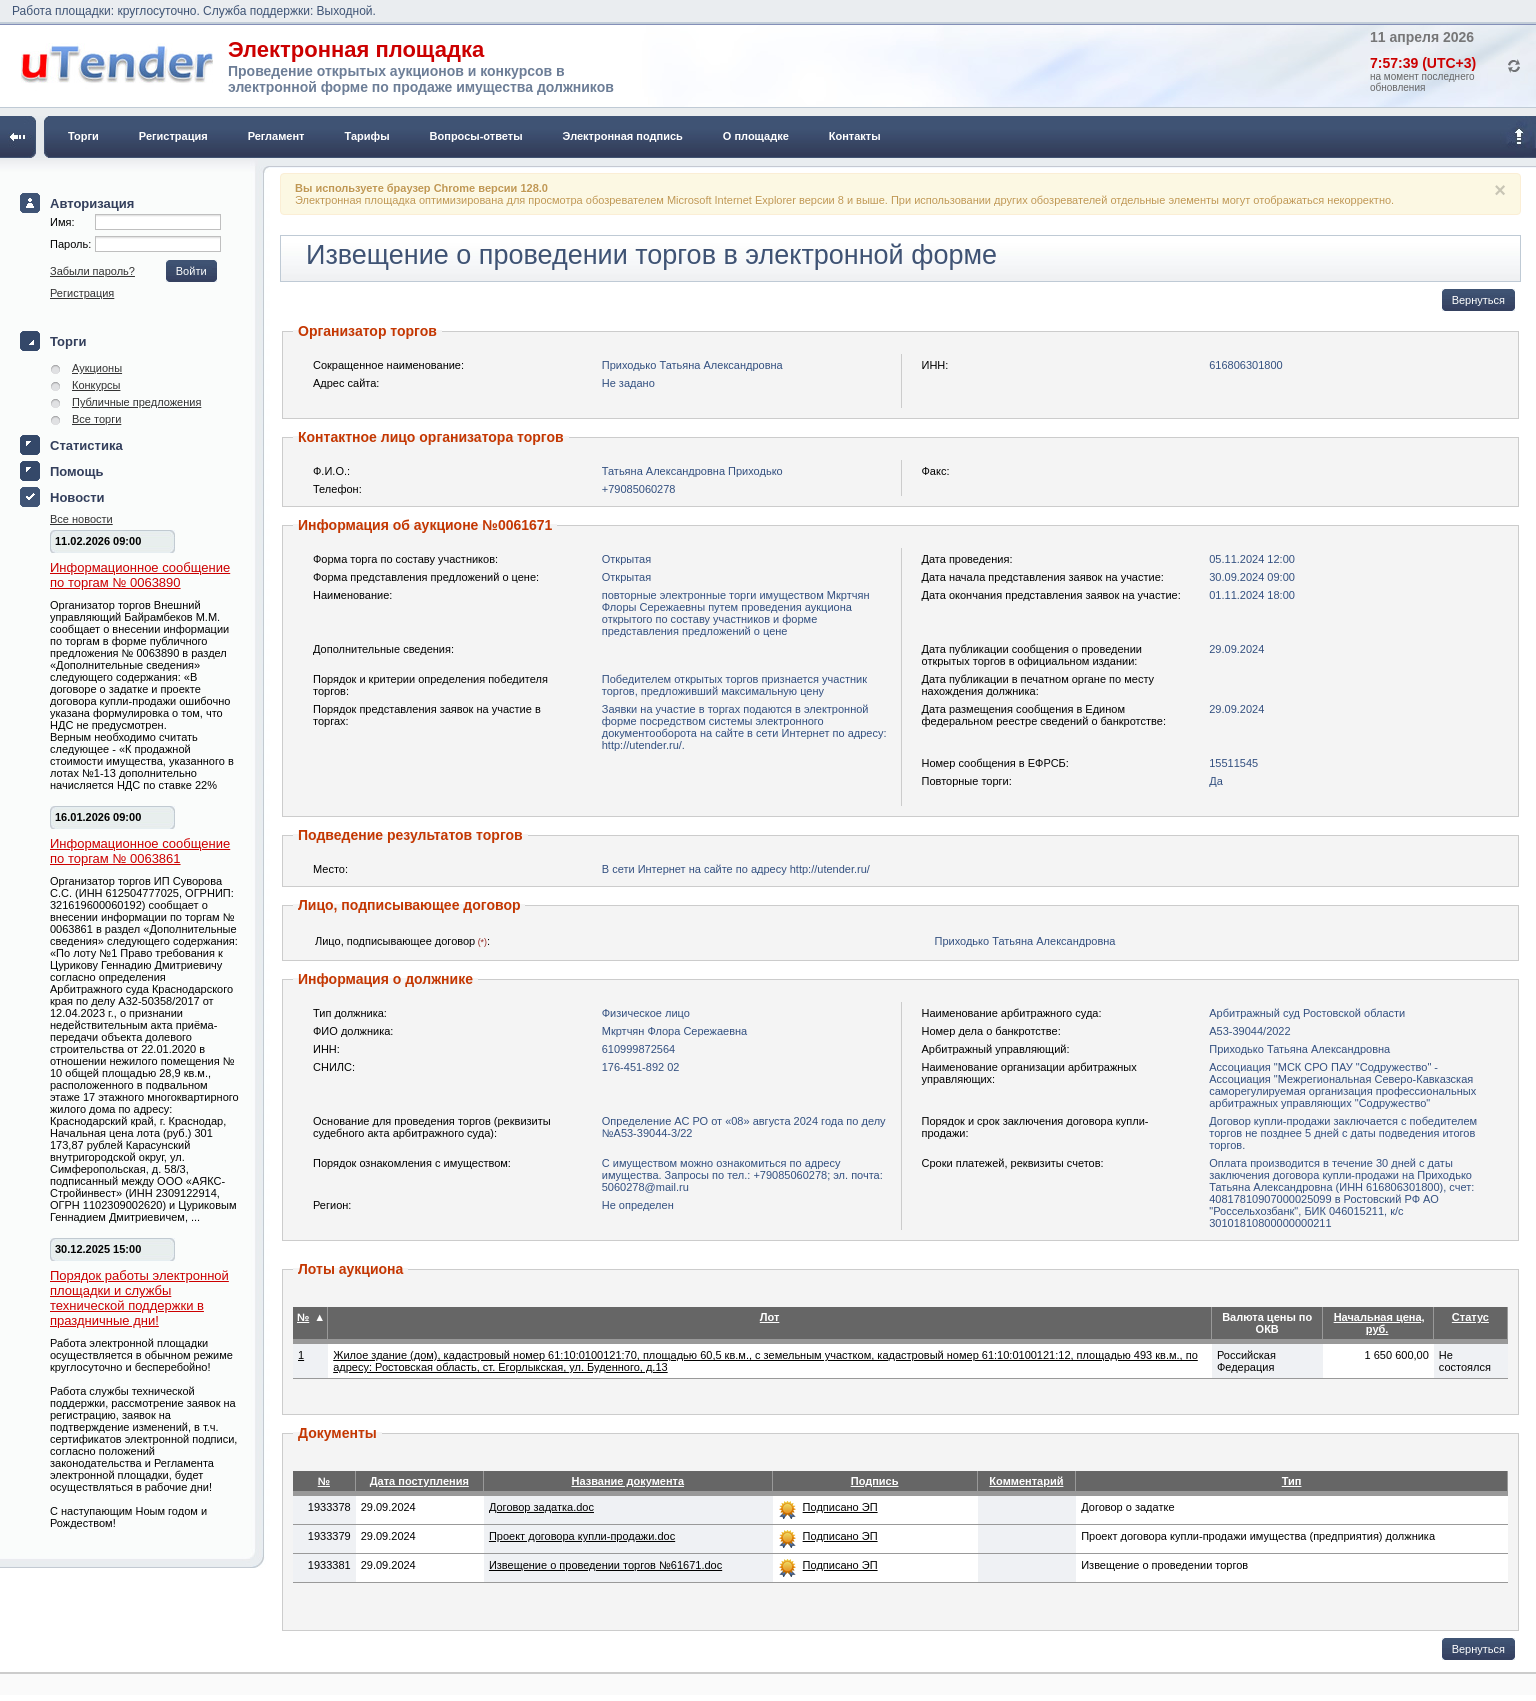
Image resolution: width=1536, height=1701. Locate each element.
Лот (770, 1317)
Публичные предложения (136, 402)
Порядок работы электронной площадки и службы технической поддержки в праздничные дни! (139, 1298)
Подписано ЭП (840, 1507)
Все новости (81, 519)
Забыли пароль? (92, 271)
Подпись (875, 1481)
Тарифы (367, 136)
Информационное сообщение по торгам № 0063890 (140, 575)
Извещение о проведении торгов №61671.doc (605, 1565)
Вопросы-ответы (476, 136)
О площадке (756, 136)
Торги (83, 136)
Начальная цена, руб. (1379, 1323)
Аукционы (97, 368)
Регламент (276, 136)
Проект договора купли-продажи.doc (582, 1536)
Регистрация (173, 136)
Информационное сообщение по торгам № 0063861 (140, 851)
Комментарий (1026, 1481)
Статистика (86, 445)
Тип (1292, 1481)
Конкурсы (96, 385)
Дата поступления (419, 1481)
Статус (1470, 1317)
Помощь (76, 471)
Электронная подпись (623, 136)
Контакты (855, 136)
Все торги (96, 419)
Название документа (627, 1481)
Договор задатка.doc (541, 1507)
